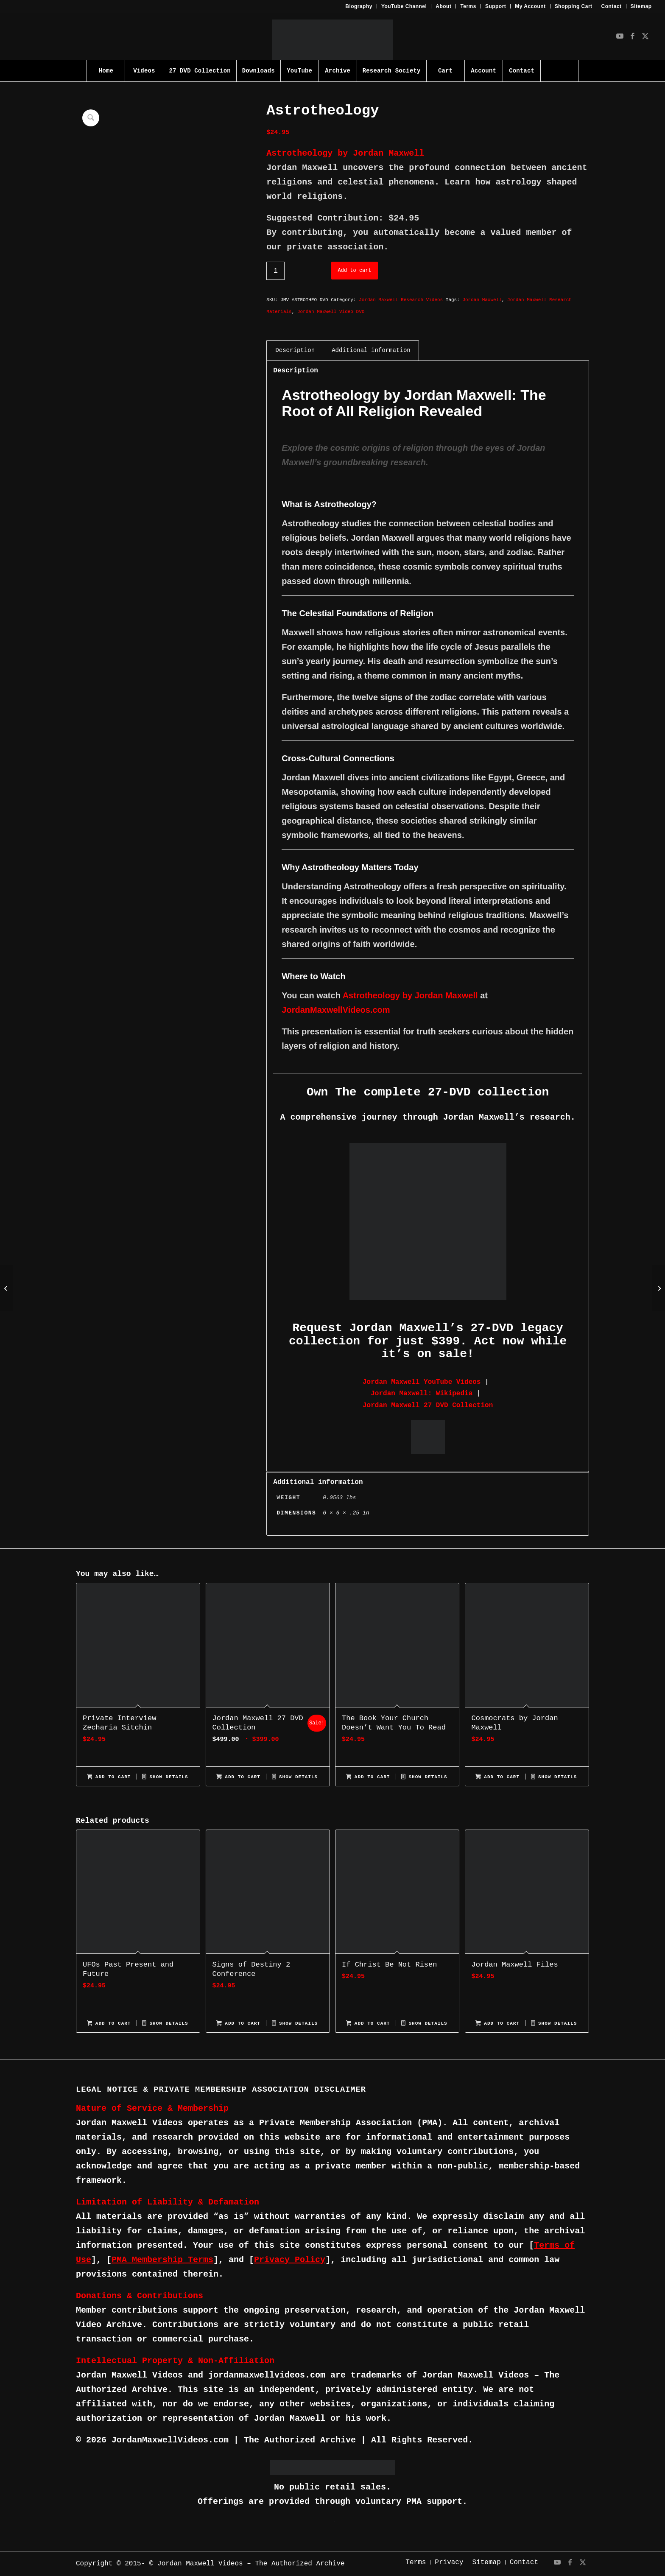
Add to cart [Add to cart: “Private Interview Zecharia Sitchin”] (109, 1777)
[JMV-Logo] (332, 36)
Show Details (165, 1777)
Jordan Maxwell (481, 299)
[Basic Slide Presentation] (658, 1288)
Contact (611, 6)
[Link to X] (645, 36)
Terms (468, 6)
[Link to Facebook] (632, 36)
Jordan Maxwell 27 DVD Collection (428, 1405)
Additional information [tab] (371, 350)
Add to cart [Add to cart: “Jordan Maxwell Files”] (497, 2024)
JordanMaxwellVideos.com (336, 1009)
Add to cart (355, 271)
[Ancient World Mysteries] (6, 1288)
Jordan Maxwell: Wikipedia (421, 1393)
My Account (530, 6)
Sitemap (641, 6)
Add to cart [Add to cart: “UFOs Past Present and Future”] (109, 2024)
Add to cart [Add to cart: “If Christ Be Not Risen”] (368, 2024)
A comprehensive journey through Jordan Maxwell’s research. (428, 1117)
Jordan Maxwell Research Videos (401, 299)
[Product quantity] (275, 271)
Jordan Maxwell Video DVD (330, 311)
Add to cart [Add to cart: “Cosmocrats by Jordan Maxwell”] (497, 1777)
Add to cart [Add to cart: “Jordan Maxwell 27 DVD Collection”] (238, 1777)
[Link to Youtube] (620, 36)
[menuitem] (359, 6)
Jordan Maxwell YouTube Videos (422, 1382)
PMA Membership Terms (162, 2260)
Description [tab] (295, 350)
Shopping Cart (573, 6)
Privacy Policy (289, 2260)
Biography (358, 6)
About (443, 6)
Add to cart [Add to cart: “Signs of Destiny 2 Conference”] (238, 2024)
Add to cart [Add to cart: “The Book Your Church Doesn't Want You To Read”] (368, 1777)
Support (495, 6)
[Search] (559, 70)
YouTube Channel (404, 6)
